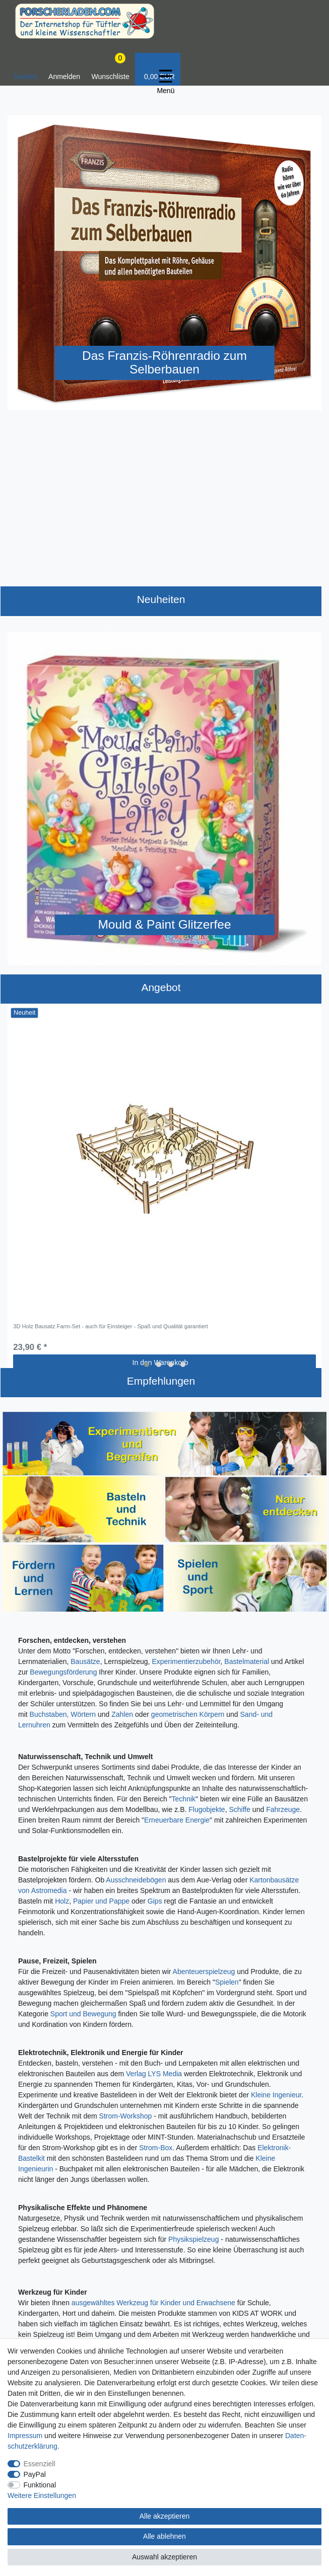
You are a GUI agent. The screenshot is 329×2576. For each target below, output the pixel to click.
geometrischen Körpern (188, 1714)
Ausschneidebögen (136, 1880)
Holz (62, 1901)
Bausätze (85, 1661)
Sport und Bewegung (83, 2014)
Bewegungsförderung (63, 1672)
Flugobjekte (206, 1809)
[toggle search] (25, 69)
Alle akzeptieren (165, 2516)
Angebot (160, 987)
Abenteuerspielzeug (204, 1971)
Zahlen (122, 1714)
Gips (155, 1901)
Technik (183, 1799)
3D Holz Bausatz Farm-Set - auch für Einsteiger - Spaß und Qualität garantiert (110, 1326)
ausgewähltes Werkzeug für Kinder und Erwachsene (153, 2303)
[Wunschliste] (110, 69)
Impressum (25, 2436)
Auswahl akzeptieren (164, 2557)
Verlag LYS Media (154, 2074)
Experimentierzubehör (186, 1661)
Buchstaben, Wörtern (63, 1714)
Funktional (40, 2485)
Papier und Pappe (101, 1901)
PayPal (35, 2474)
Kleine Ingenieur (276, 2095)
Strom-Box (155, 2148)
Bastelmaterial (246, 1661)
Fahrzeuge (283, 1809)
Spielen (227, 1982)
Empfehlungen (161, 1381)
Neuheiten (161, 599)
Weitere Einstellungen (42, 2495)
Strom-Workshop (125, 2116)
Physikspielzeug (193, 2239)
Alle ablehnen (164, 2536)
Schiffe (239, 1809)
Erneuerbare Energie (177, 1820)
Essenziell (39, 2464)
